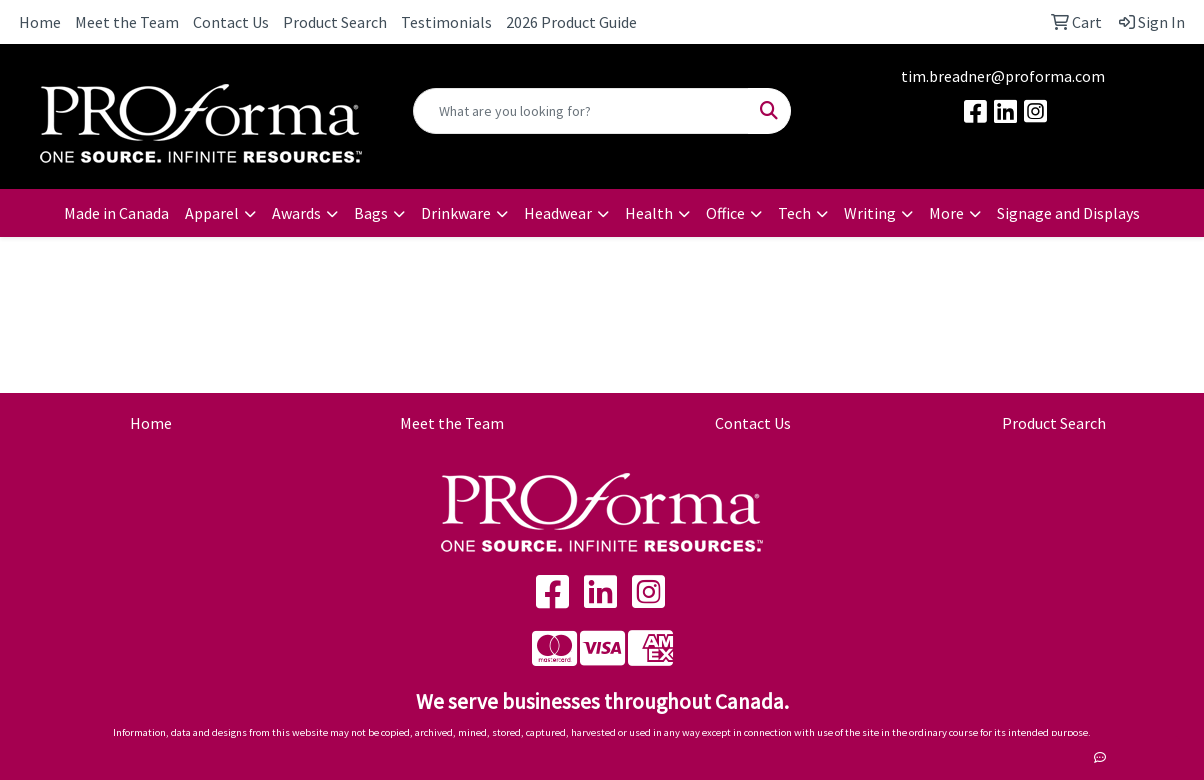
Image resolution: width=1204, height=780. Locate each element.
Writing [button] (870, 213)
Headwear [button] (558, 213)
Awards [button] (296, 213)
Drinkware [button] (456, 213)
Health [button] (649, 213)
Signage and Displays (1068, 213)
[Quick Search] (580, 111)
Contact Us (231, 22)
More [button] (946, 213)
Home (40, 22)
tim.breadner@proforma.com (1003, 76)
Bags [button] (371, 213)
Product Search (335, 22)
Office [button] (725, 213)
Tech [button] (794, 213)
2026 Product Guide (571, 22)
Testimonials (446, 22)
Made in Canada (116, 213)
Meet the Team (127, 22)
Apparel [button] (212, 213)
